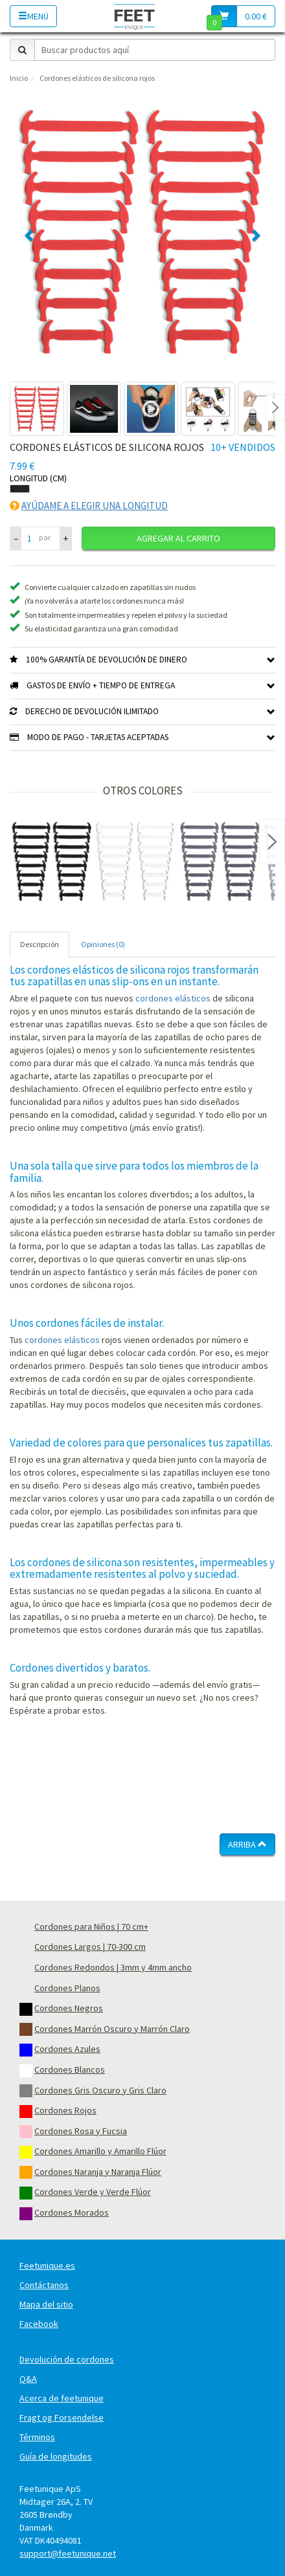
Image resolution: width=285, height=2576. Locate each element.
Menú (33, 16)
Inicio (19, 78)
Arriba (247, 1844)
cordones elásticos (173, 998)
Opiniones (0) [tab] (103, 944)
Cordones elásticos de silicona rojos (97, 78)
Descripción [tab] (39, 944)
